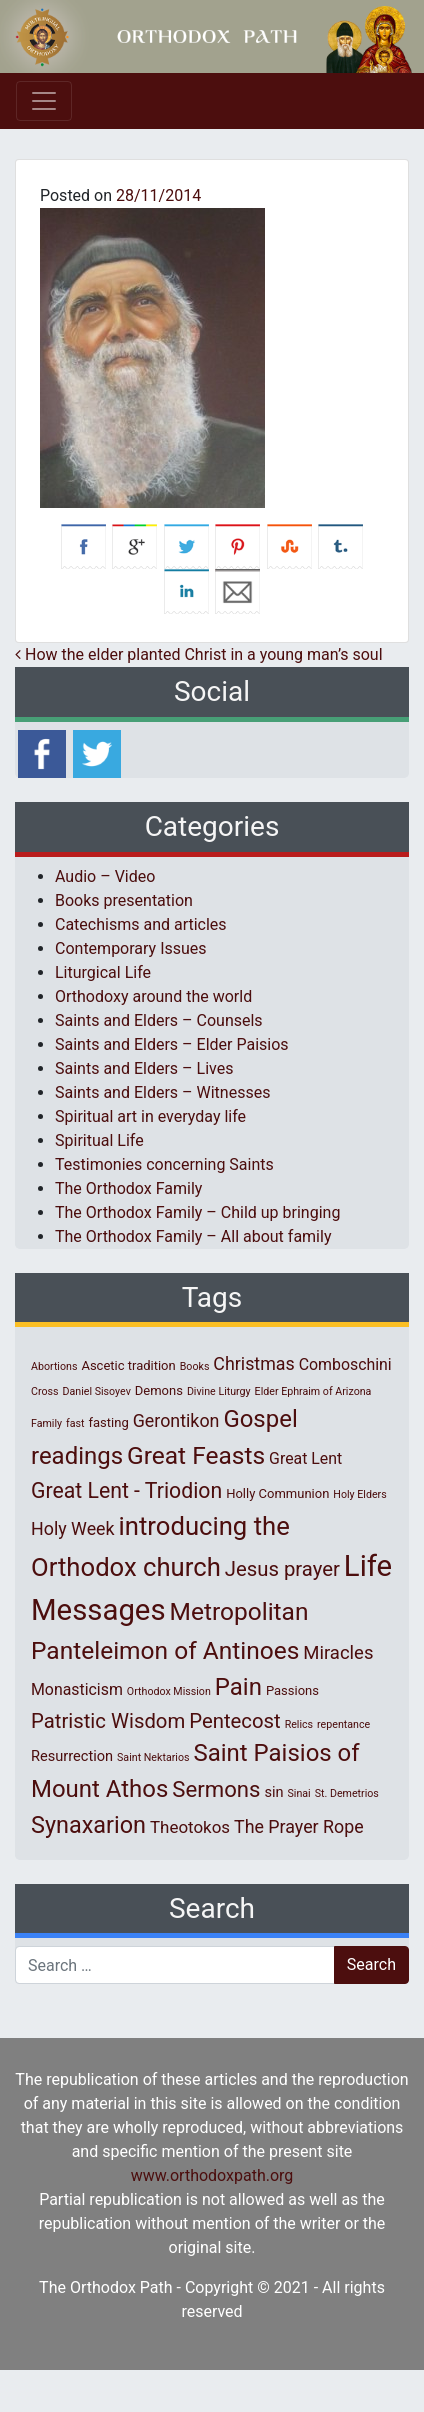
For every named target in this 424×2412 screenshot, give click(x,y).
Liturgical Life (103, 972)
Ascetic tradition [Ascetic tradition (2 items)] (128, 1365)
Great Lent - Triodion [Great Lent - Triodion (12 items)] (126, 1490)
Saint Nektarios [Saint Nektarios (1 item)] (153, 1757)
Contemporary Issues (131, 948)
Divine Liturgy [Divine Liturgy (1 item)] (219, 1391)
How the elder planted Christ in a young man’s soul (199, 654)
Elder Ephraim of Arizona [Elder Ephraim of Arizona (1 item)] (313, 1391)
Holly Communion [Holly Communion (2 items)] (277, 1493)
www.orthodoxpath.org (212, 2175)
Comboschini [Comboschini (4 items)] (345, 1364)
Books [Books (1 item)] (195, 1366)
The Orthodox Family (128, 1188)
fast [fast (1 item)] (75, 1423)
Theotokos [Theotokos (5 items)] (190, 1827)
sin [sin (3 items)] (273, 1792)
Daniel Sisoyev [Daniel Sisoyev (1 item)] (97, 1391)
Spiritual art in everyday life (150, 1116)
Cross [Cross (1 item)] (45, 1391)
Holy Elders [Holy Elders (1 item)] (359, 1494)
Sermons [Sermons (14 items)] (216, 1789)
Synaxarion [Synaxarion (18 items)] (88, 1825)
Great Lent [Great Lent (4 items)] (305, 1458)
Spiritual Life (99, 1140)
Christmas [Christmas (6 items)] (253, 1363)
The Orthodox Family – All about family (193, 1236)
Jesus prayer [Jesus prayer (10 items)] (282, 1569)
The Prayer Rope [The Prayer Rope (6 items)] (299, 1826)
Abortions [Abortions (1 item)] (54, 1366)
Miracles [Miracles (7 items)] (338, 1653)
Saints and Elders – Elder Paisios (172, 1044)
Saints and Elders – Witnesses (162, 1092)
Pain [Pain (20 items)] (238, 1687)
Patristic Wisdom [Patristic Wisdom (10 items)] (108, 1721)
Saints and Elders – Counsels (159, 1020)
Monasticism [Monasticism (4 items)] (77, 1689)
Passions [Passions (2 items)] (292, 1690)
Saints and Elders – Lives (144, 1068)
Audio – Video (105, 876)
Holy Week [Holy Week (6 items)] (73, 1528)
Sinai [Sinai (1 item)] (298, 1793)
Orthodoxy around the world (153, 996)
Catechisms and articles (141, 924)
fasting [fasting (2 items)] (109, 1422)
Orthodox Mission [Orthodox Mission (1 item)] (169, 1691)
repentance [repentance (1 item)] (343, 1724)
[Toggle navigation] (44, 101)
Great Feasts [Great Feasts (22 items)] (196, 1455)
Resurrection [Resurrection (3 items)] (72, 1756)
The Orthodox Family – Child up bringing (197, 1212)
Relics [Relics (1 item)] (299, 1724)
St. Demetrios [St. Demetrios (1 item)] (347, 1793)
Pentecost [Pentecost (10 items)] (234, 1721)
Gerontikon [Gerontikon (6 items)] (176, 1420)
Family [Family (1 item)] (46, 1423)
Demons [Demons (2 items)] (159, 1390)
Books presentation (124, 900)
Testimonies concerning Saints (164, 1164)
